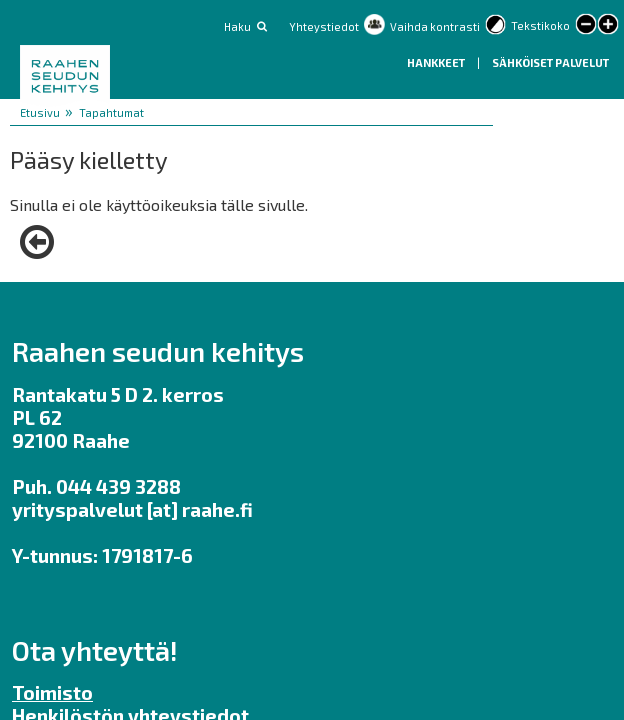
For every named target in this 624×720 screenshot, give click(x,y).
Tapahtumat (111, 112)
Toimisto (52, 692)
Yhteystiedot (324, 26)
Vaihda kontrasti (435, 26)
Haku (237, 26)
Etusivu (40, 112)
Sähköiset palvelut (550, 62)
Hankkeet (437, 62)
